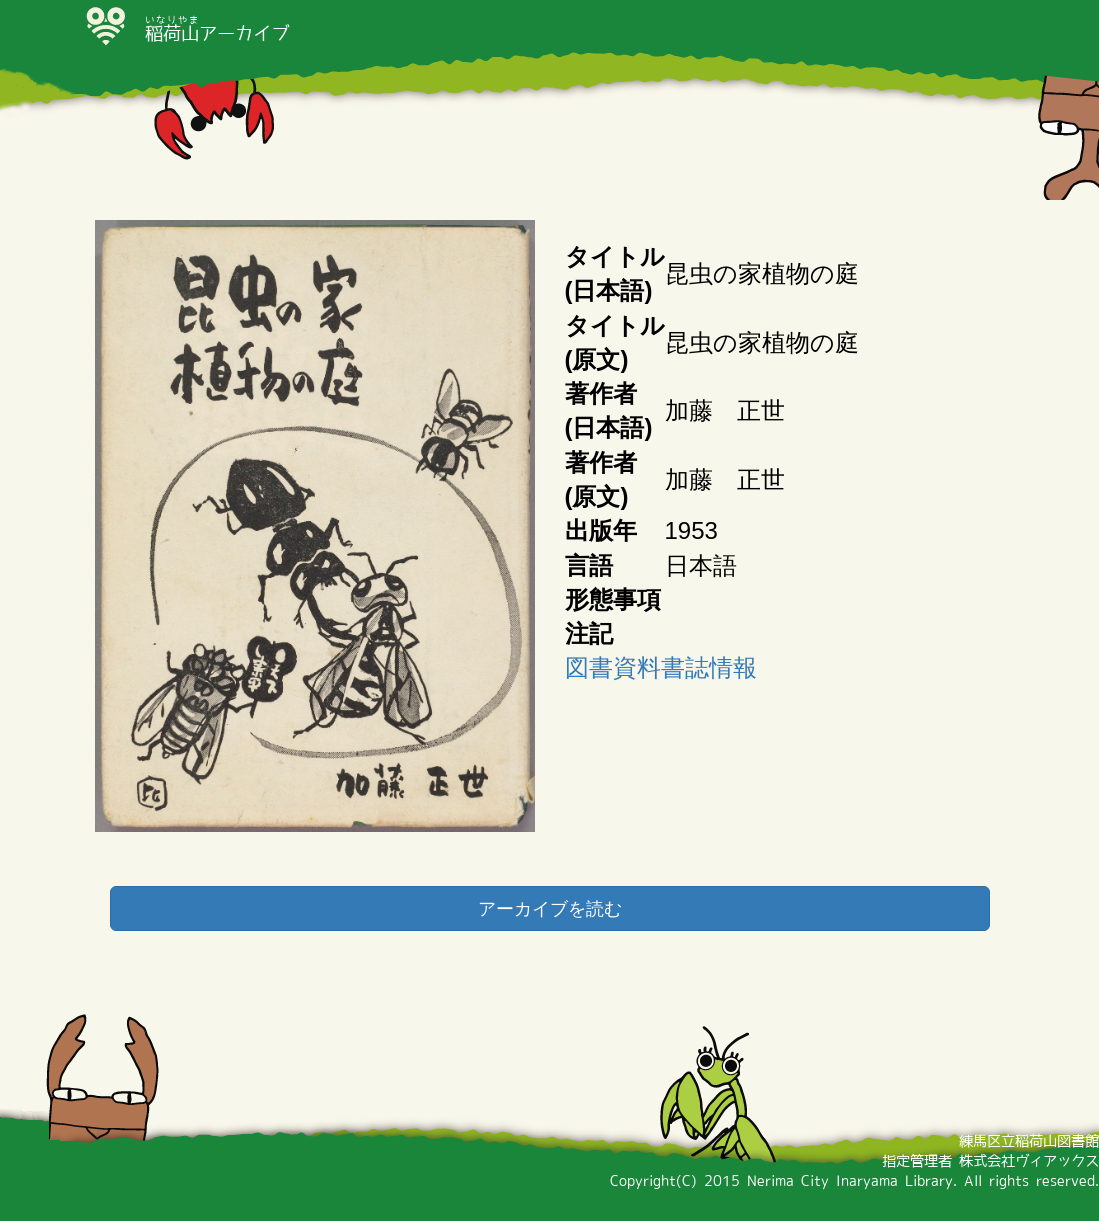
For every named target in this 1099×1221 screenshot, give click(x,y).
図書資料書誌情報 (661, 667)
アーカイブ (217, 33)
